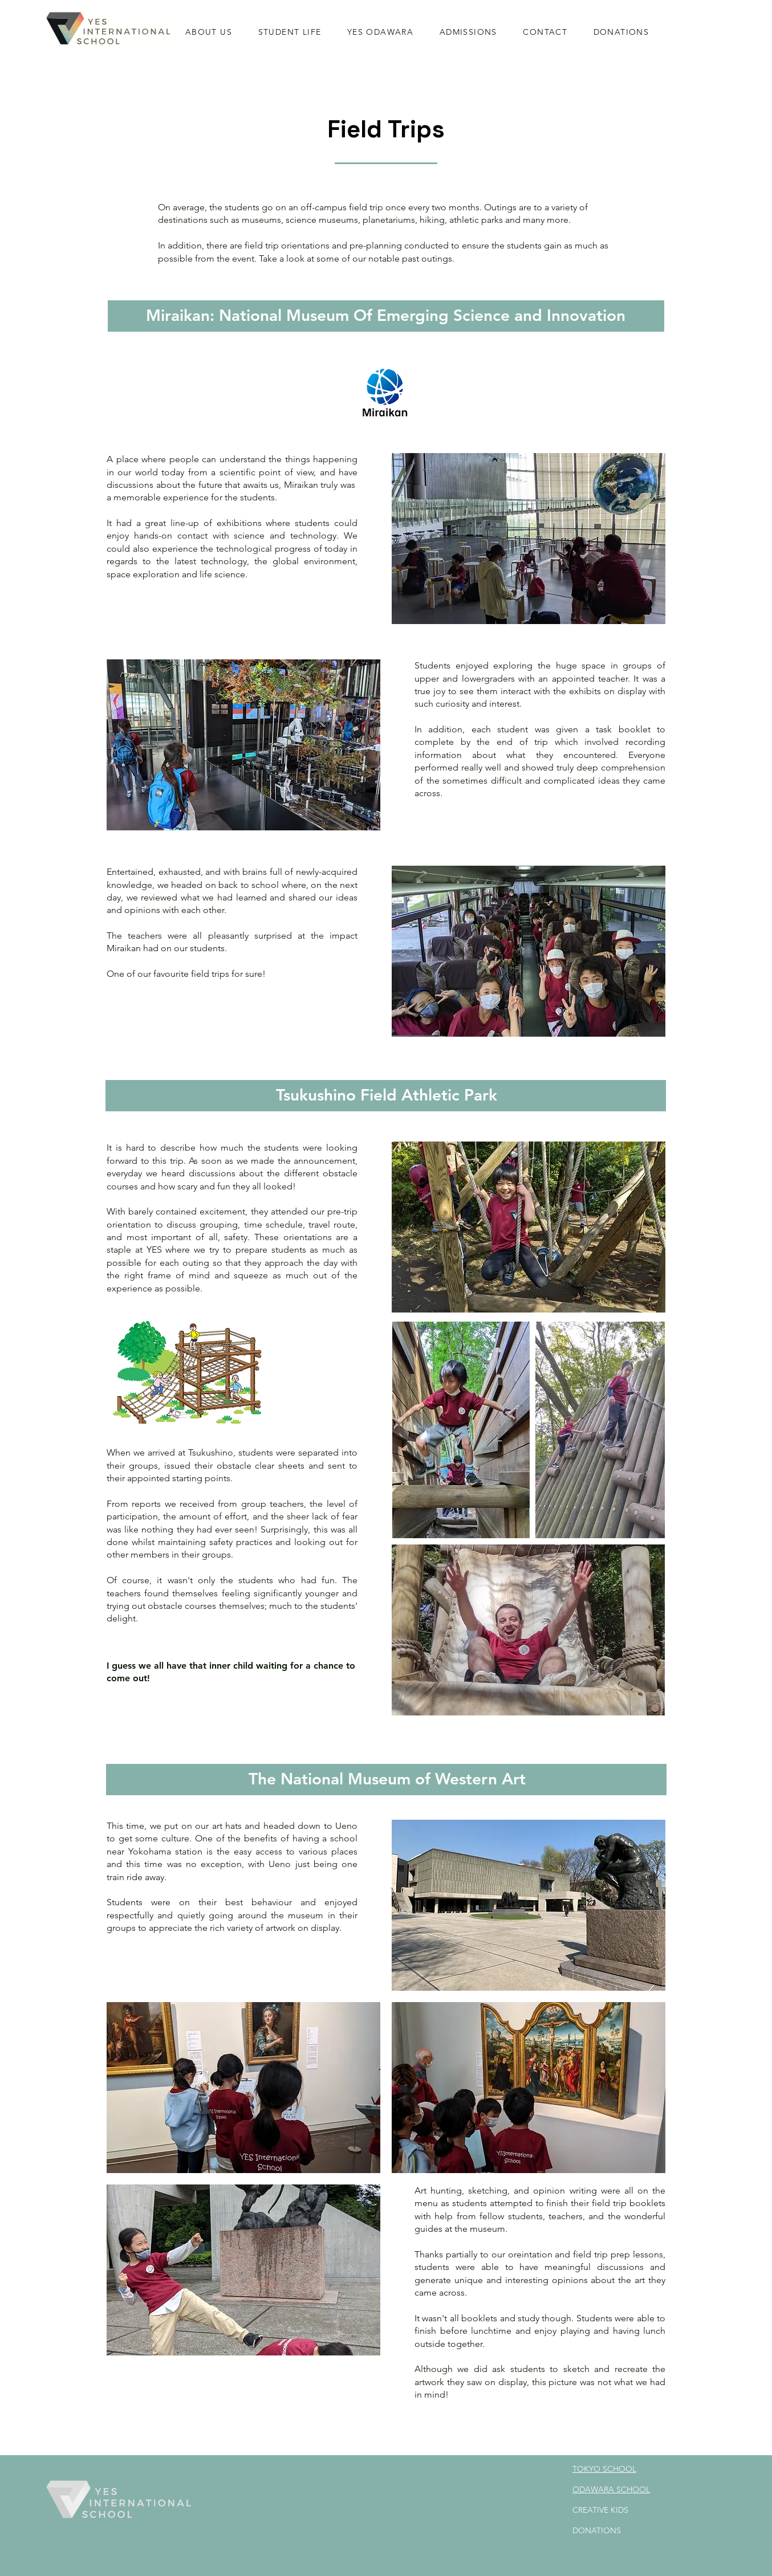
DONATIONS (596, 2530)
